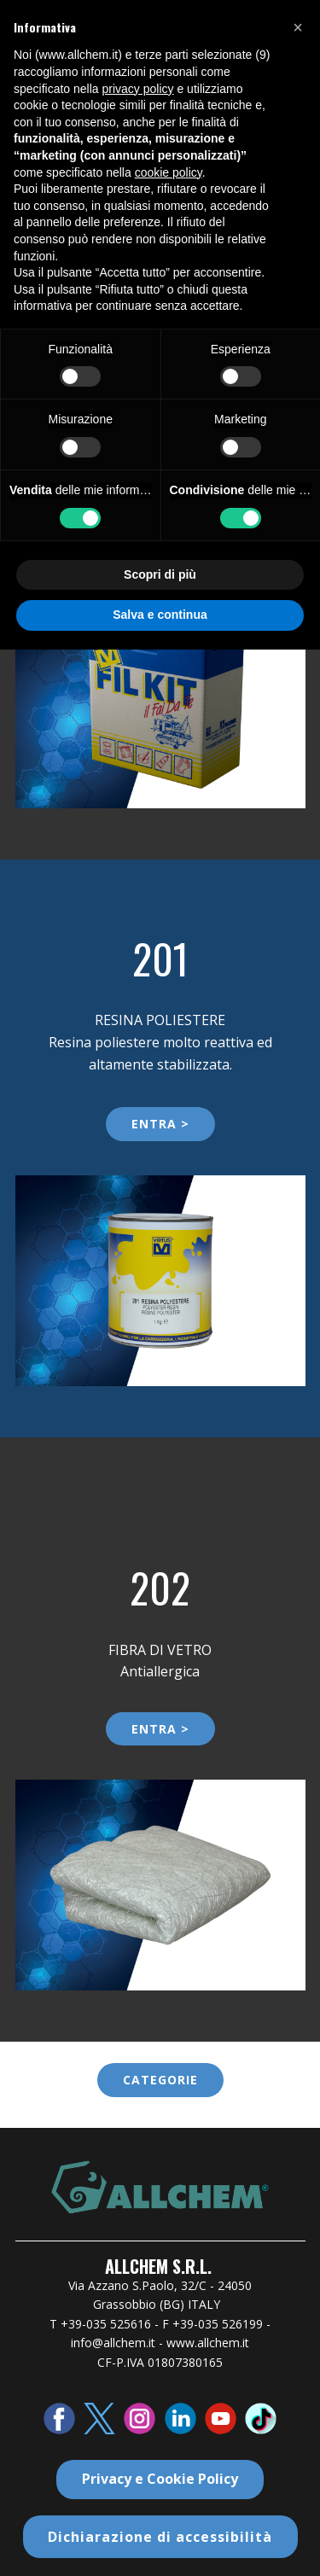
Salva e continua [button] (160, 614)
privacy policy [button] (138, 89)
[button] (297, 27)
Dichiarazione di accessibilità (160, 2536)
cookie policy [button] (168, 172)
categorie (160, 2080)
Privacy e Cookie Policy (160, 2478)
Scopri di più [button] (160, 574)
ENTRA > (160, 1124)
